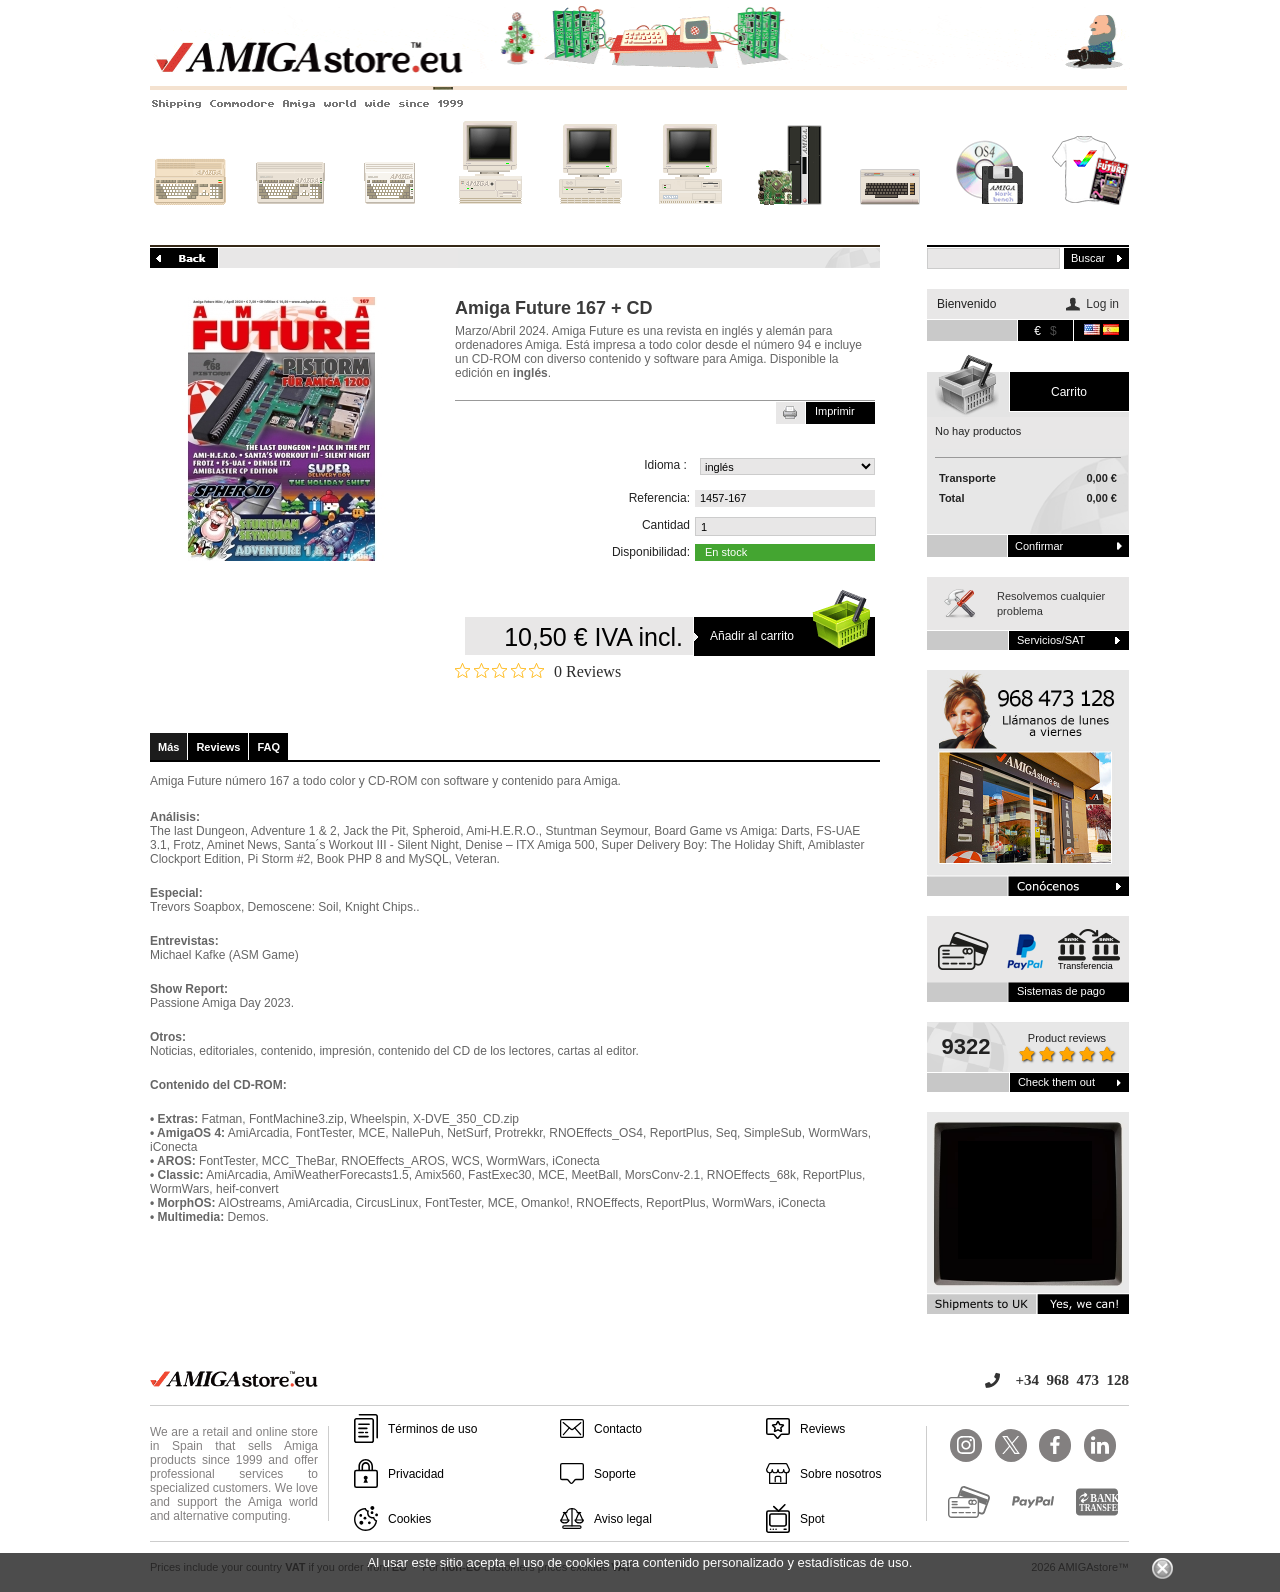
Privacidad (416, 1474)
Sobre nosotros (840, 1474)
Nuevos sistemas (790, 217)
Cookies (409, 1519)
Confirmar (1039, 546)
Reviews (218, 747)
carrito (1069, 392)
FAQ (268, 747)
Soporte (615, 1474)
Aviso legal (623, 1519)
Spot (812, 1519)
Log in (1102, 304)
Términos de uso (432, 1429)
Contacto (618, 1429)
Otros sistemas (890, 217)
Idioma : (665, 465)
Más (168, 747)
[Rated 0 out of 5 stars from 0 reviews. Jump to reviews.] (538, 671)
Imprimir (835, 411)
